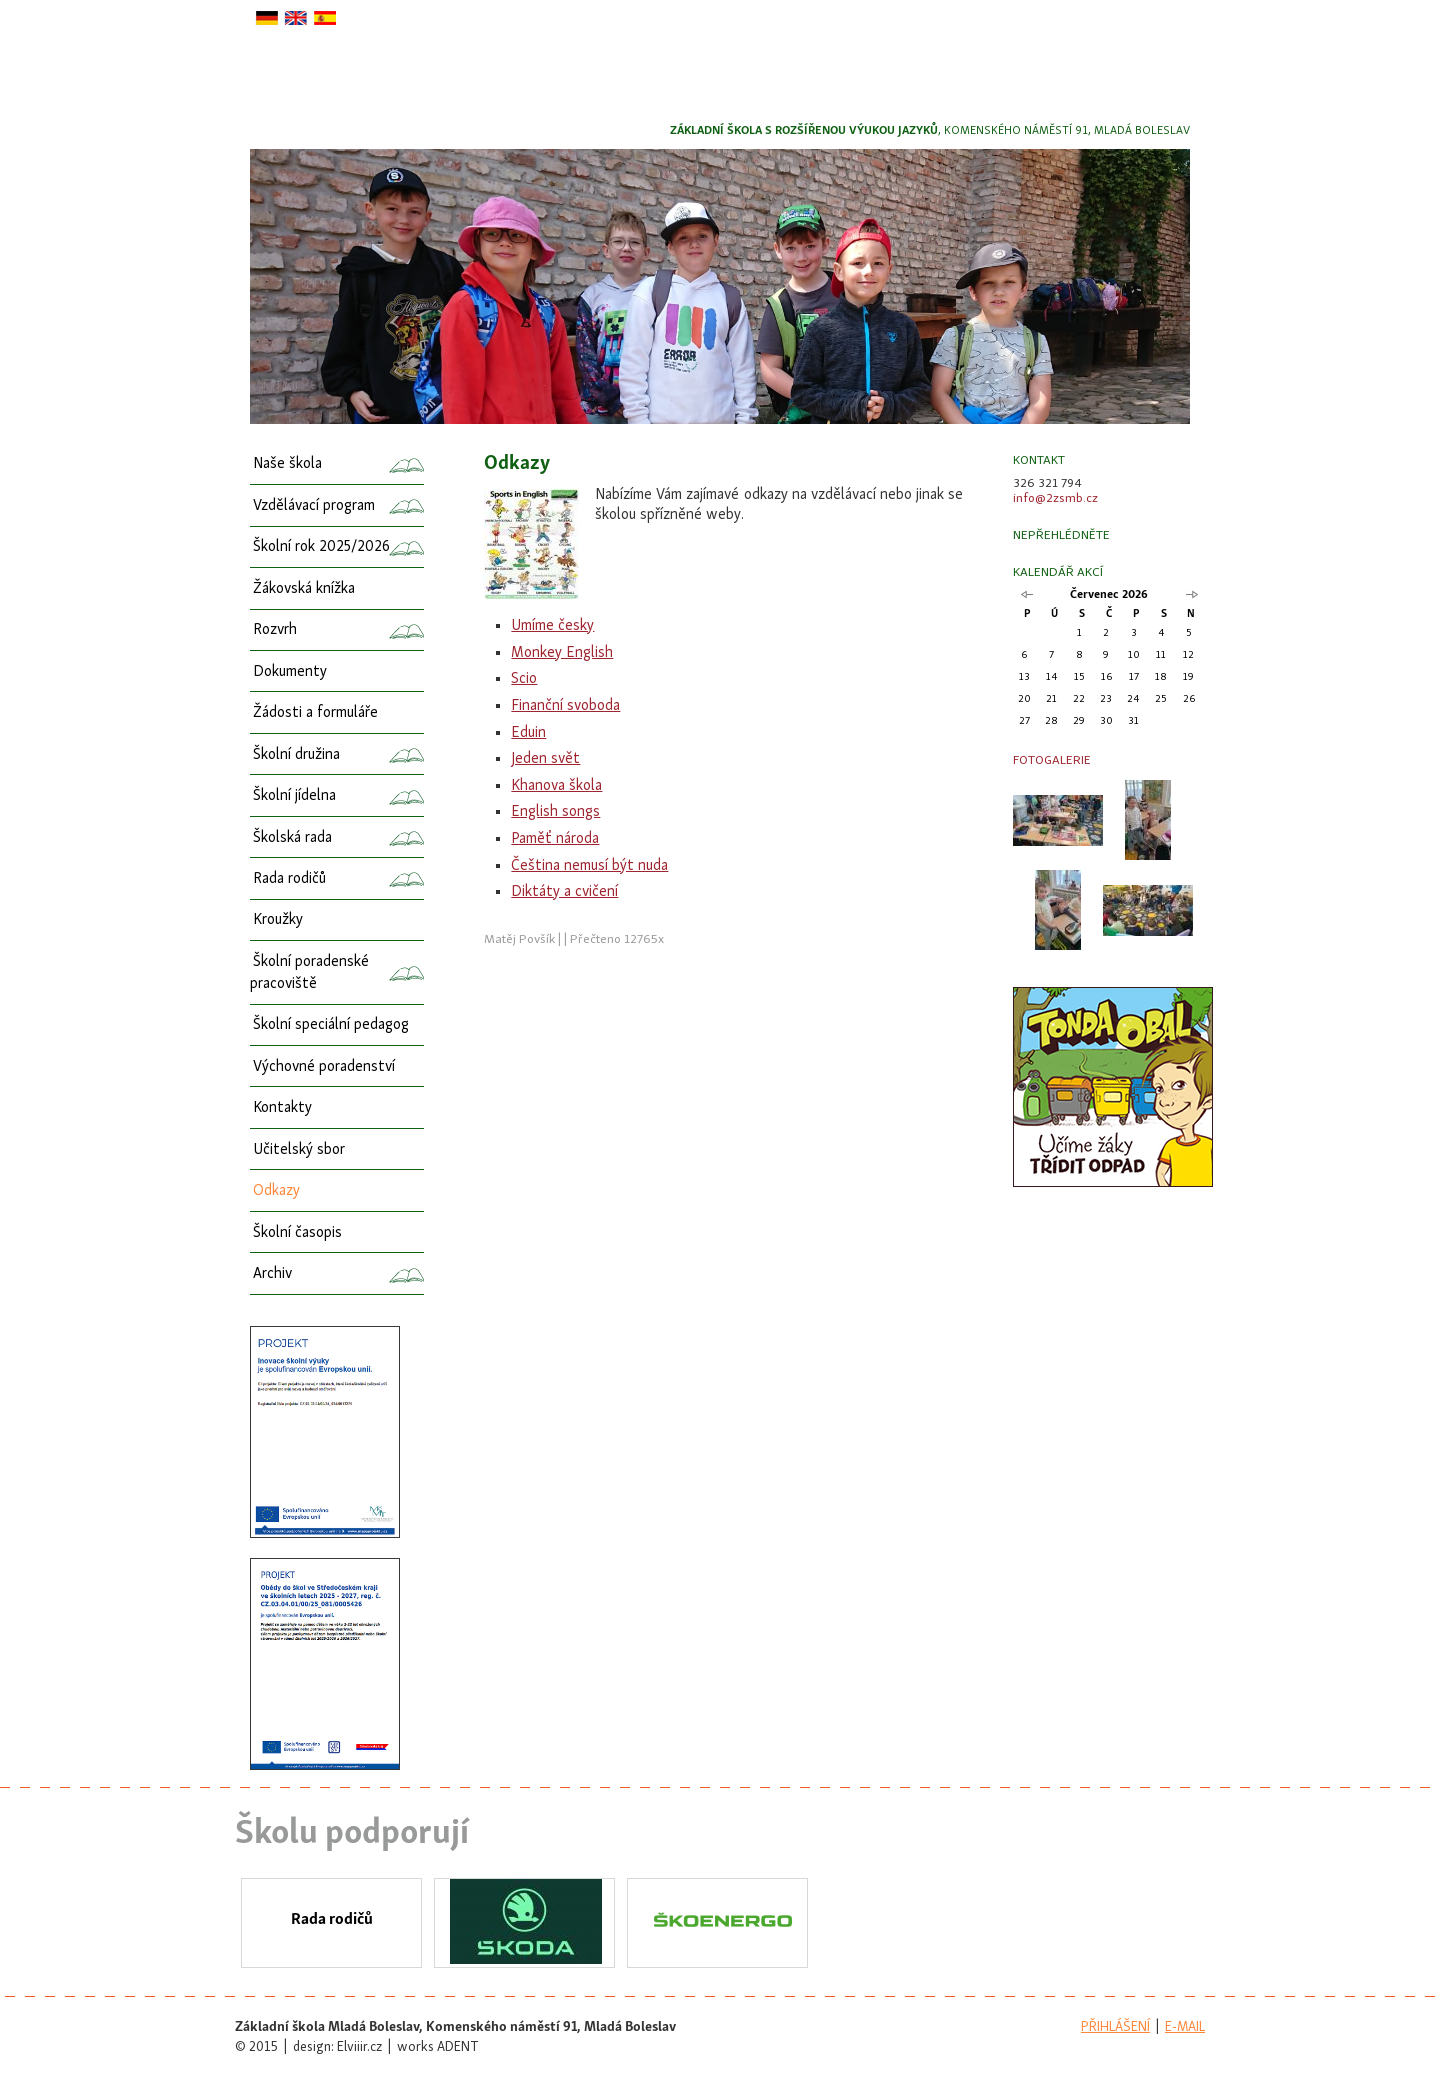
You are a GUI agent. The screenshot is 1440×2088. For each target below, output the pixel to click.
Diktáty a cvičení (564, 892)
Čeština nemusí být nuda (589, 866)
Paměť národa (555, 839)
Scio (524, 679)
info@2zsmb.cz (1055, 498)
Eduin (528, 733)
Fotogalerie (1052, 760)
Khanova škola (556, 786)
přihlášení (1115, 2027)
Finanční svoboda (565, 706)
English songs (555, 812)
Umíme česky (552, 626)
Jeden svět (545, 759)
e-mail (1185, 2027)
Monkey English (562, 653)
